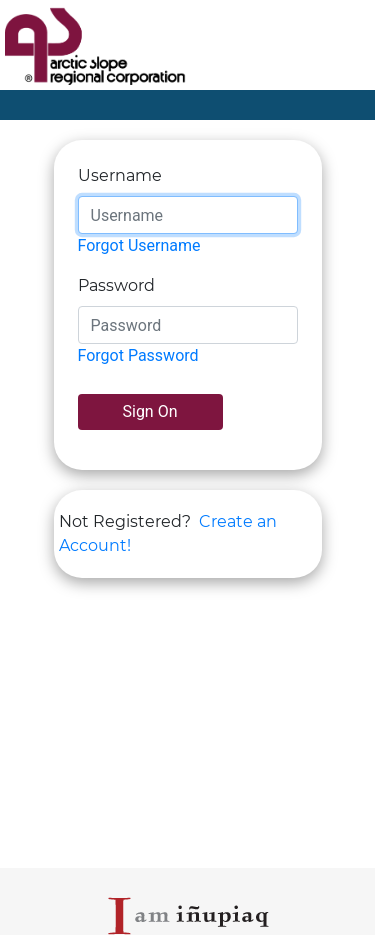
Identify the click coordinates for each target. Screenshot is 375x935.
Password (116, 285)
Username (120, 175)
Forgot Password (138, 355)
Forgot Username (139, 245)
